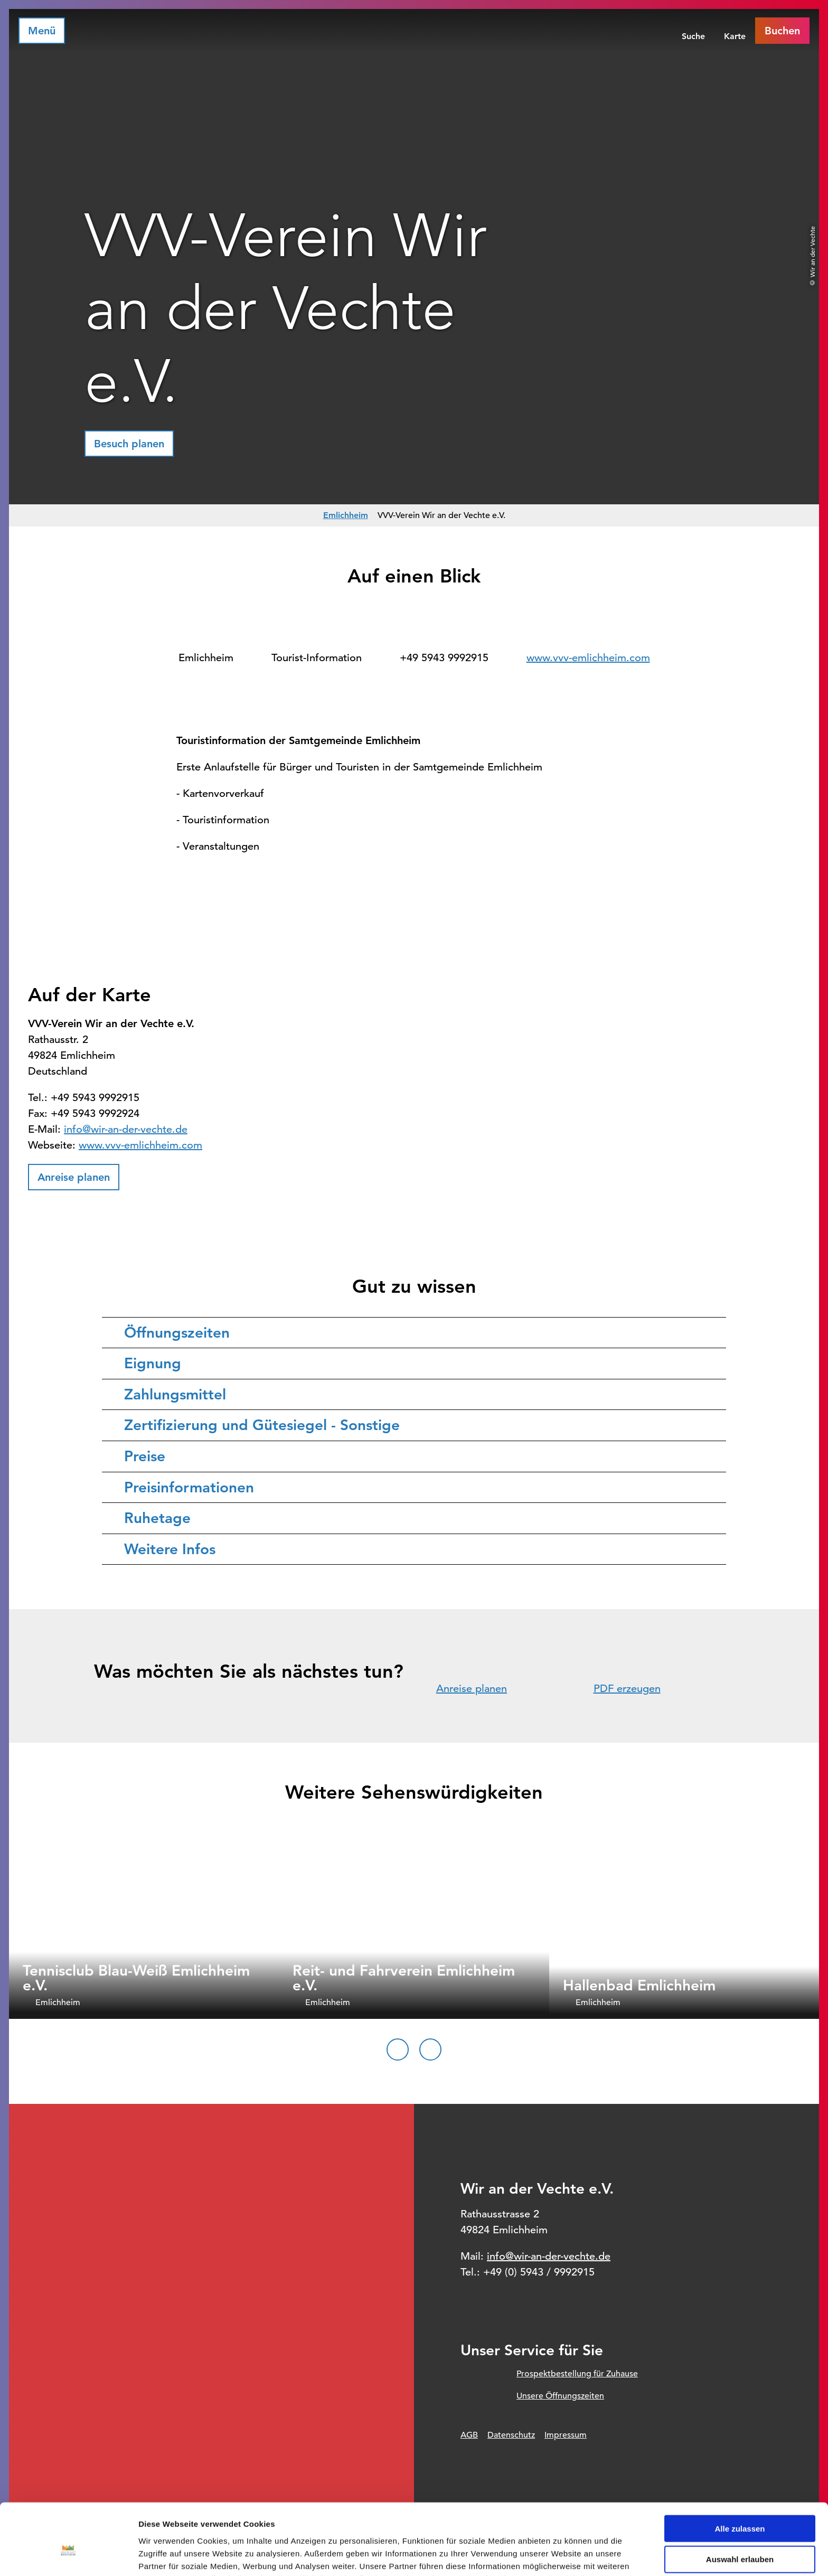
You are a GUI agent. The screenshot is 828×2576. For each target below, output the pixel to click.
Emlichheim (345, 515)
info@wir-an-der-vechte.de (125, 1129)
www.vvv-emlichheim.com (588, 657)
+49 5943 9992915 (444, 657)
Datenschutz (511, 2435)
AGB (469, 2435)
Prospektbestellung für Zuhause (577, 2373)
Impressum (565, 2435)
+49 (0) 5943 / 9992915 (539, 2272)
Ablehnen (740, 2532)
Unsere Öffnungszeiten (560, 2396)
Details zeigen (561, 2555)
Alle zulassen (739, 2470)
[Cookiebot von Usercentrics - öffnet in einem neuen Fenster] (68, 2555)
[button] (129, 443)
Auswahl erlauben (740, 2501)
